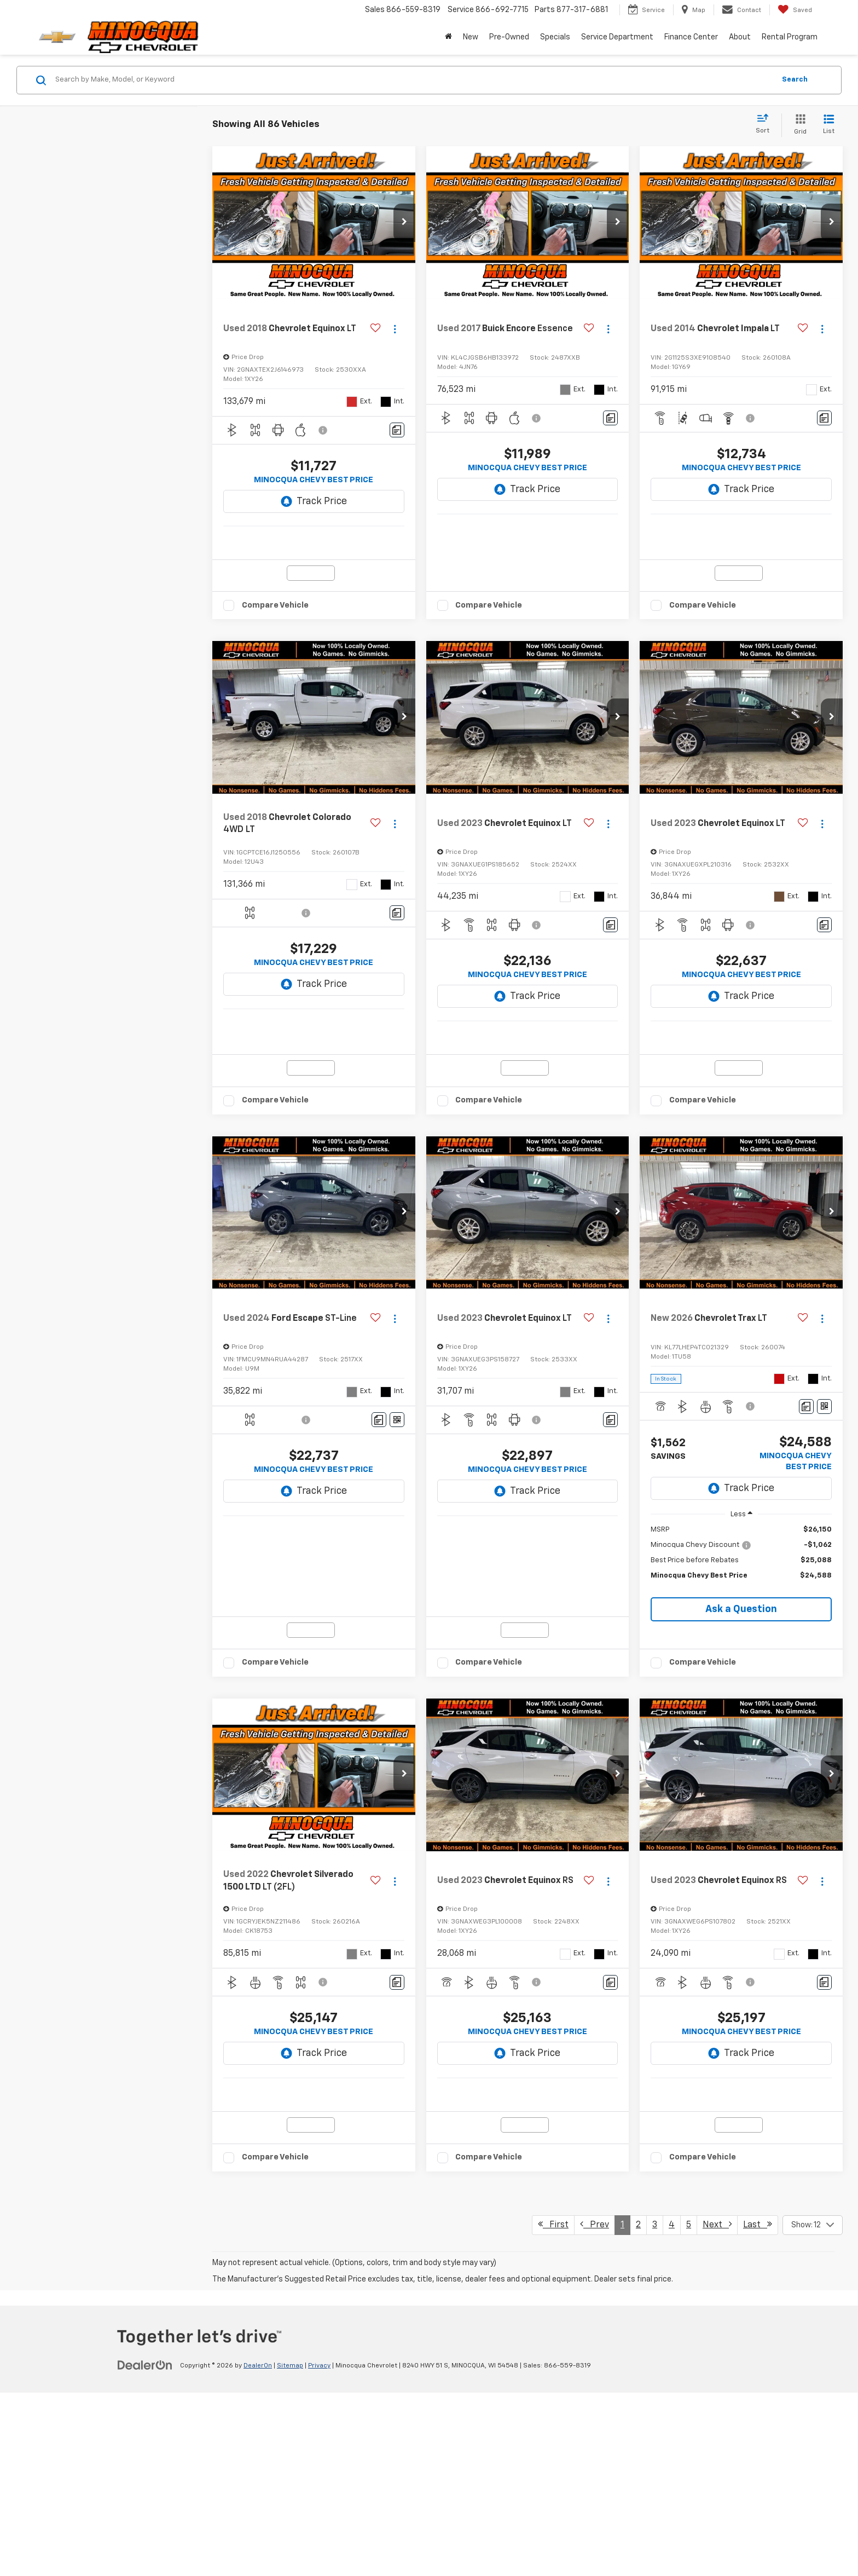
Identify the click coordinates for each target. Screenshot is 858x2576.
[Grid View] (798, 125)
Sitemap (290, 2548)
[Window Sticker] (397, 1505)
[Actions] (394, 329)
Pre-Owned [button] (509, 37)
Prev (594, 2407)
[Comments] (397, 430)
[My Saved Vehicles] (794, 9)
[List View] (829, 125)
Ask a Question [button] (741, 1695)
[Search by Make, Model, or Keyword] (413, 80)
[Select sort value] (765, 124)
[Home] (448, 37)
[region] (741, 1643)
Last (757, 2407)
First (553, 2407)
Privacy (319, 2548)
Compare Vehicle (275, 648)
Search (795, 79)
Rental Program (790, 37)
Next (717, 2407)
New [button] (470, 37)
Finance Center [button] (691, 37)
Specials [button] (555, 37)
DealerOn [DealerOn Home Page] (258, 2548)
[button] (404, 223)
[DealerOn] (145, 2548)
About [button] (740, 37)
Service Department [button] (617, 37)
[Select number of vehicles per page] (812, 2408)
